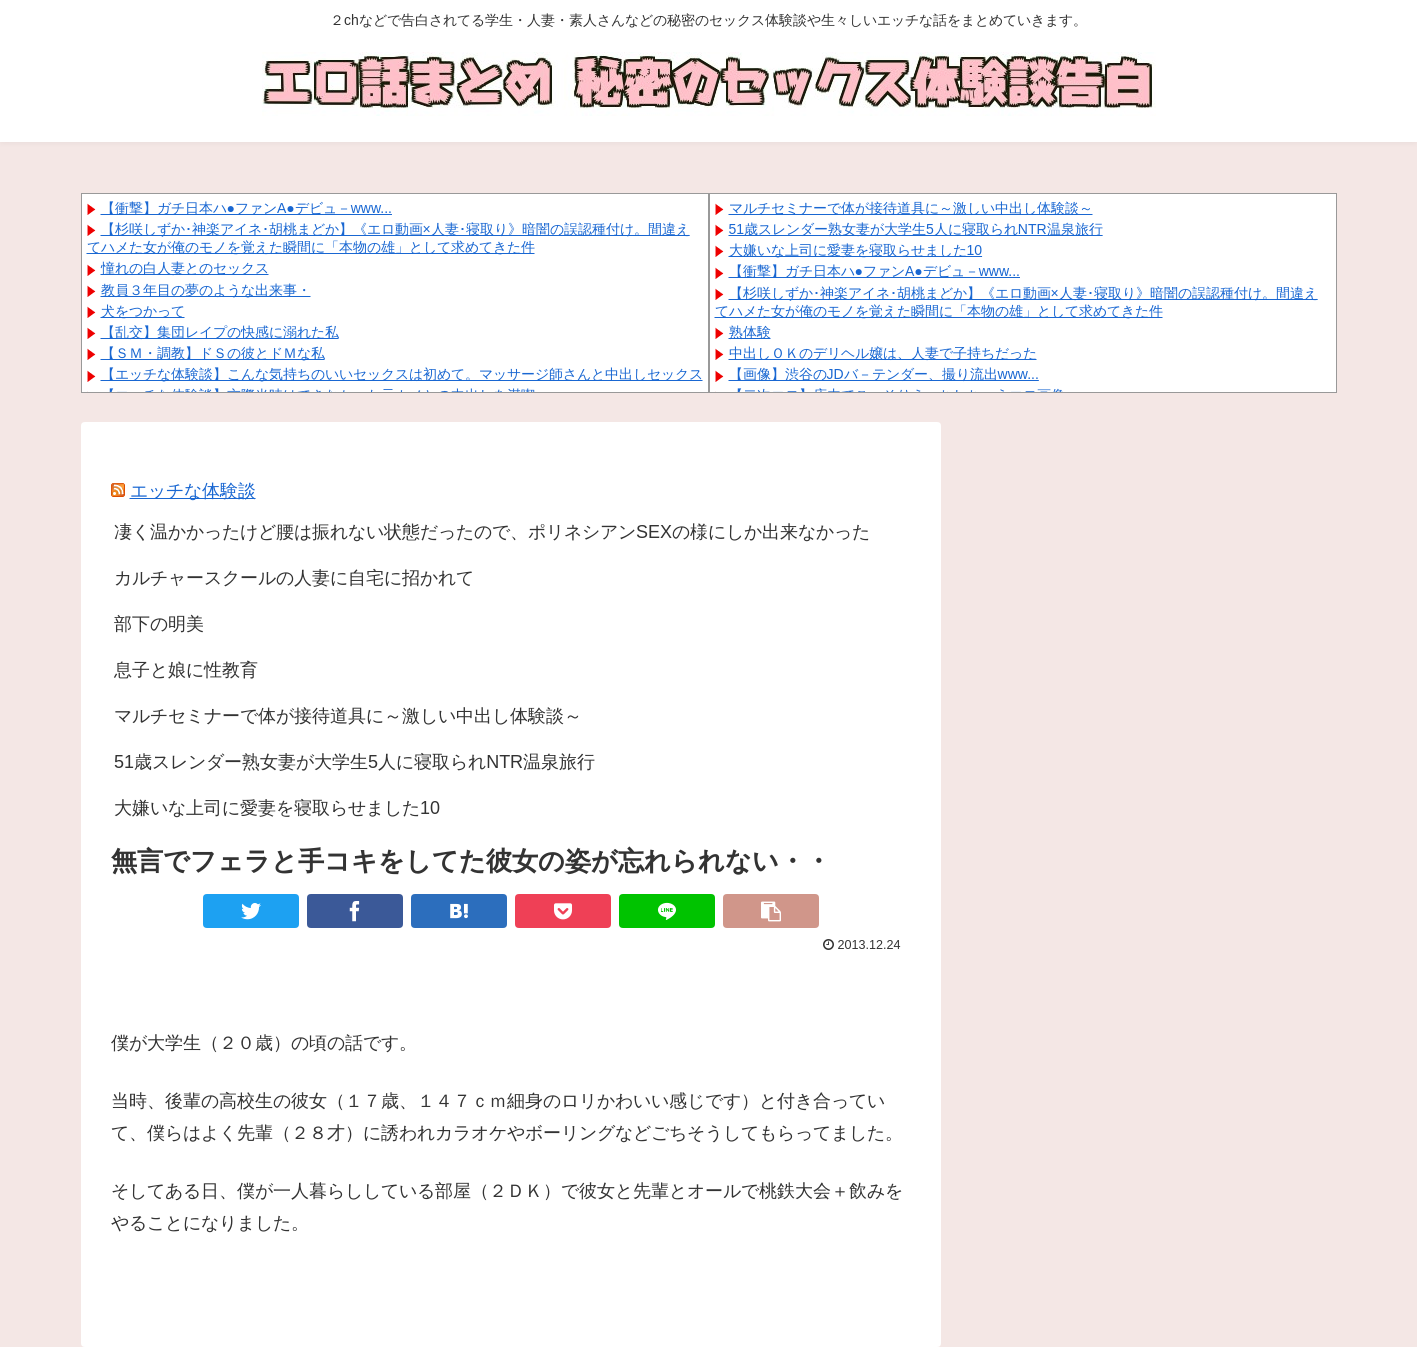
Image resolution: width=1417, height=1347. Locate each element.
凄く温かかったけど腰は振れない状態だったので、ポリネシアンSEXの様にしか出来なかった (492, 532)
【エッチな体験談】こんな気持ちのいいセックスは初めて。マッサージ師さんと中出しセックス (402, 374)
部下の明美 (159, 624)
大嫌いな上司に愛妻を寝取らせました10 (856, 250)
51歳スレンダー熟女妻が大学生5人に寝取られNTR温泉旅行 (916, 229)
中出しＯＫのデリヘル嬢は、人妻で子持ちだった (883, 353)
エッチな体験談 (193, 491)
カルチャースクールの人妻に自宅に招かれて (294, 578)
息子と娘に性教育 (186, 670)
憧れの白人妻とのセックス (185, 268)
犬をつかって (143, 311)
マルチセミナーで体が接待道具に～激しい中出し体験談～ (911, 208)
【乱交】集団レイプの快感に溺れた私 (220, 332)
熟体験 (750, 332)
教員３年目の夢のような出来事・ (206, 290)
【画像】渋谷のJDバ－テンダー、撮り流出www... (884, 374)
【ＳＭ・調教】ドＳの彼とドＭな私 (213, 353)
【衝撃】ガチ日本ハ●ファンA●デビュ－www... (246, 208)
